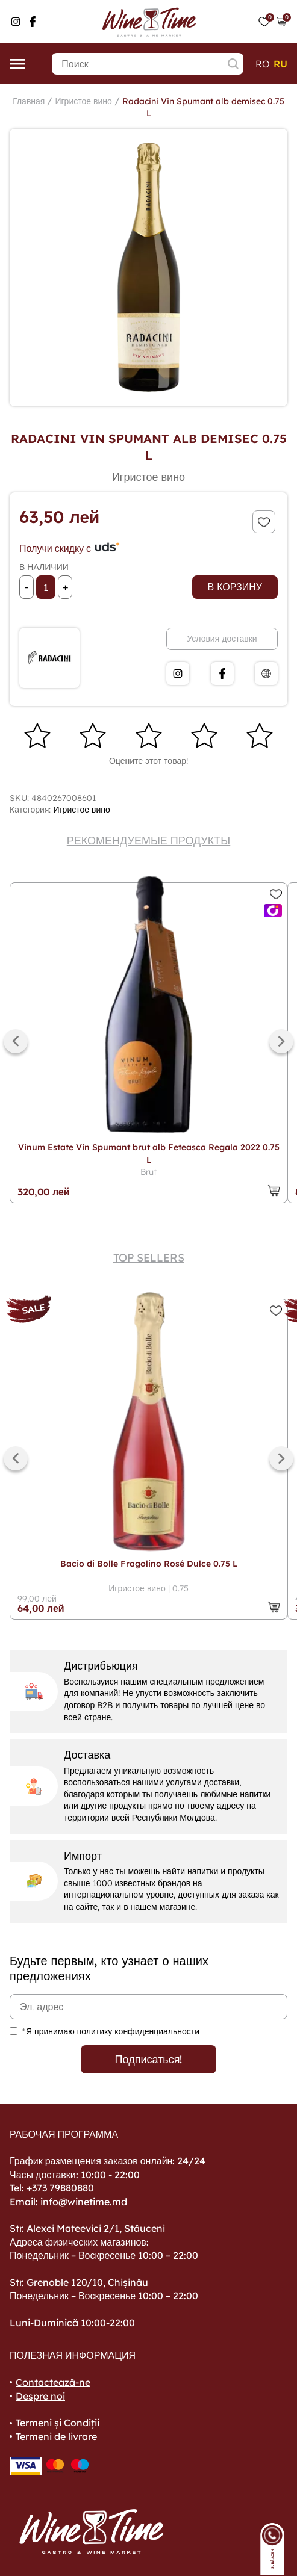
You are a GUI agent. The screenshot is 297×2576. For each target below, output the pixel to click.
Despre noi (40, 2396)
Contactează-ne (53, 2382)
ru (280, 64)
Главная (29, 101)
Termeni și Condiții (57, 2423)
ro (262, 64)
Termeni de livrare (56, 2436)
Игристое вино (83, 101)
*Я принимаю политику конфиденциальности (110, 2031)
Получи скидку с (69, 548)
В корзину (235, 587)
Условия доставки (222, 638)
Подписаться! (149, 2059)
